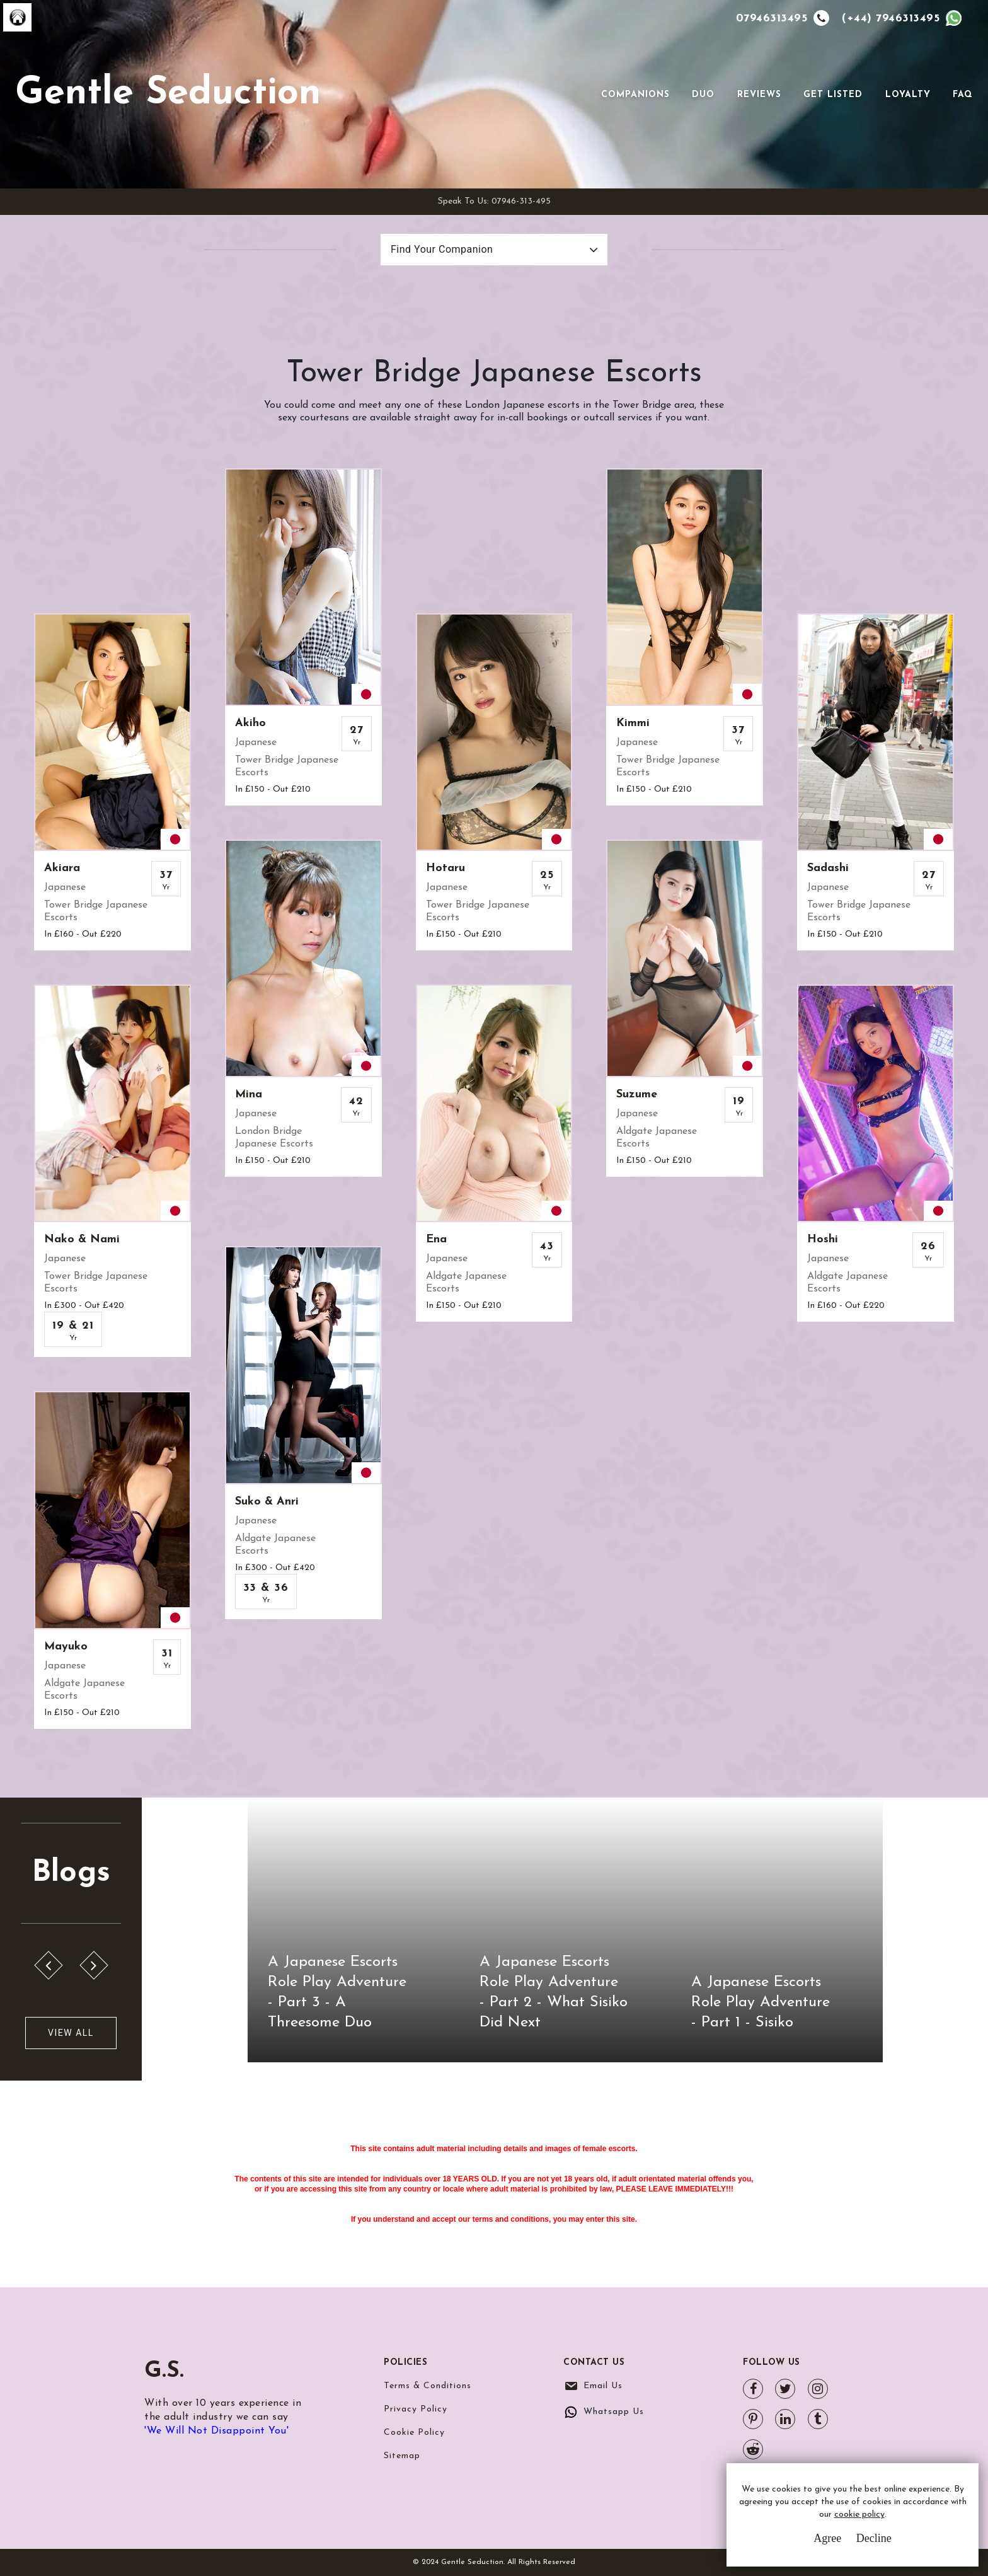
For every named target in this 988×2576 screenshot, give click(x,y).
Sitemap (402, 2456)
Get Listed (833, 95)
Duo (703, 95)
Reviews (759, 95)
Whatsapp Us (613, 2412)
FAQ (963, 95)
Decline (874, 2538)
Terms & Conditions (427, 2386)
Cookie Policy (414, 2432)
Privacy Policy (415, 2409)
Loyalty (908, 95)
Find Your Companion (442, 249)
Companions (635, 95)
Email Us (603, 2386)
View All (71, 2033)
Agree (827, 2538)
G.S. (164, 2371)
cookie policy (859, 2514)
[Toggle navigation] (583, 94)
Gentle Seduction (168, 94)
